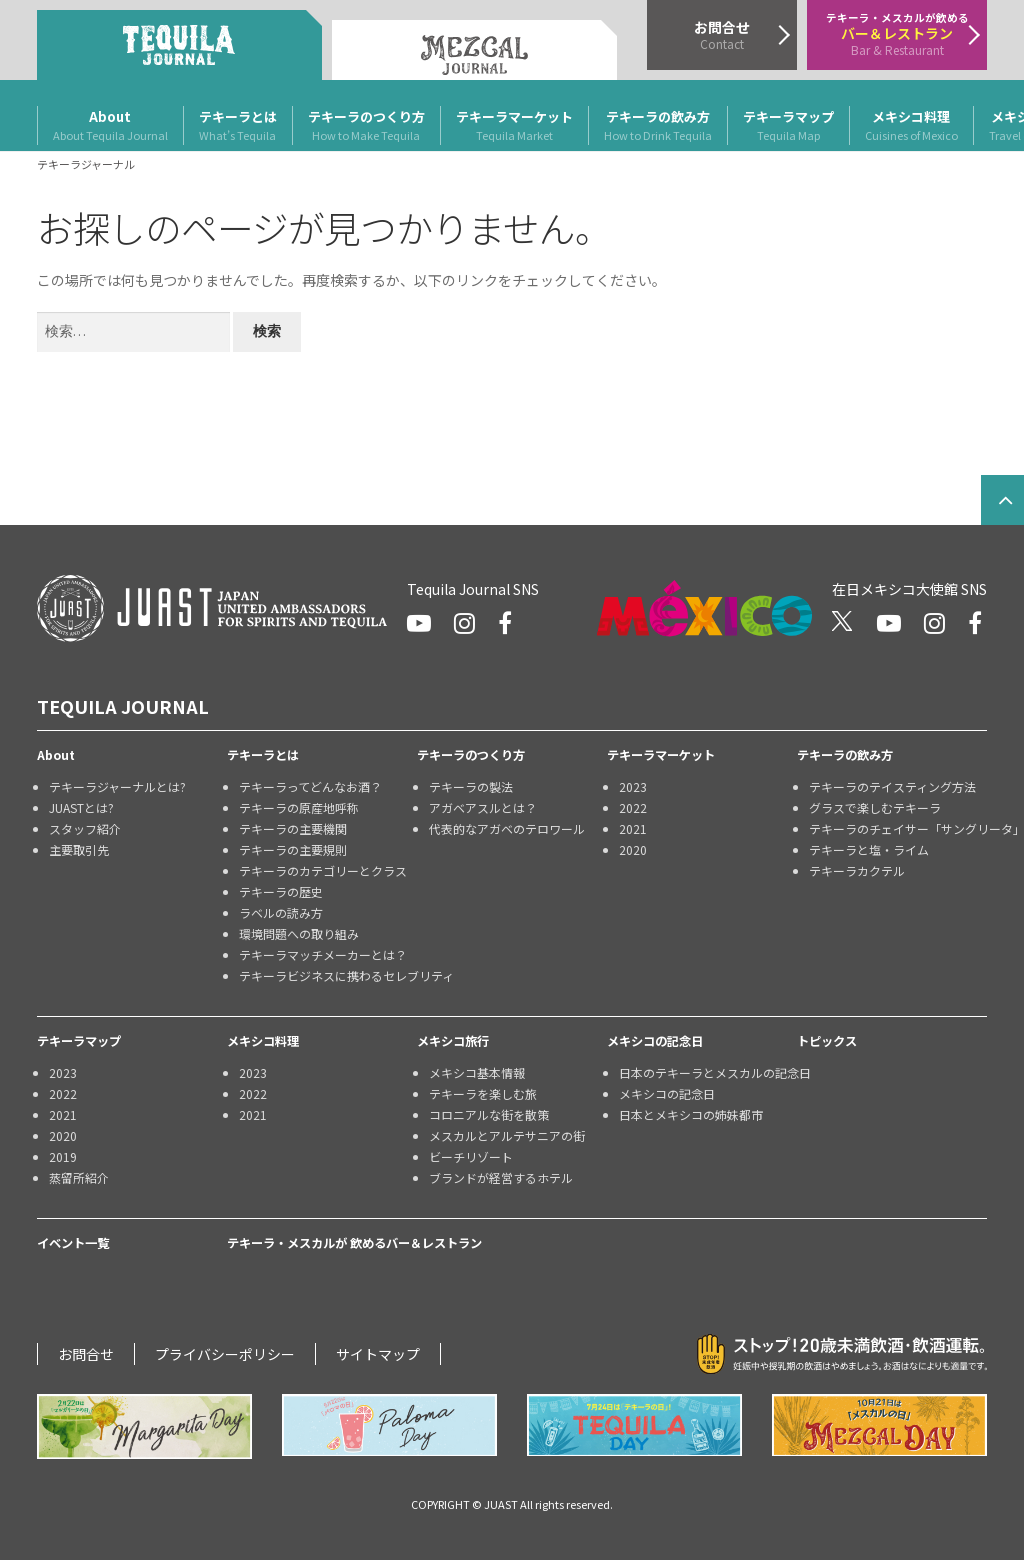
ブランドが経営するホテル (501, 1177)
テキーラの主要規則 (293, 849)
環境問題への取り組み (299, 933)
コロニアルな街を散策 (489, 1114)
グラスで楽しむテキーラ (875, 807)
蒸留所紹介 (79, 1177)
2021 (633, 828)
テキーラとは (238, 126)
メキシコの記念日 (655, 1041)
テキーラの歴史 (281, 891)
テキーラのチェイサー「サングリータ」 (898, 828)
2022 (633, 807)
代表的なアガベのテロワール (507, 828)
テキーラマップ (788, 126)
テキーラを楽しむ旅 (483, 1093)
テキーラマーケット (514, 126)
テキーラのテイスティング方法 (892, 786)
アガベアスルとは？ (483, 807)
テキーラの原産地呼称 (299, 807)
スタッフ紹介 (85, 828)
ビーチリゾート (471, 1156)
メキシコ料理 (911, 126)
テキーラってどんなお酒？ (310, 786)
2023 (633, 786)
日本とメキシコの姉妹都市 (691, 1114)
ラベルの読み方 (281, 912)
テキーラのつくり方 (366, 126)
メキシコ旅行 (453, 1041)
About (110, 126)
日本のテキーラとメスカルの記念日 (708, 1072)
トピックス (827, 1041)
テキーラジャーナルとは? (117, 786)
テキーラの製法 (471, 786)
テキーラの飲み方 (658, 126)
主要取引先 (79, 849)
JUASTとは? (81, 807)
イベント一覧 (73, 1243)
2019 (63, 1156)
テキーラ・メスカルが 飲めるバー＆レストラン (354, 1243)
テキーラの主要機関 (293, 828)
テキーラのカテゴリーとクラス (323, 870)
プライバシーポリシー (225, 1354)
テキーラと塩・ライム (869, 849)
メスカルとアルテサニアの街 (507, 1135)
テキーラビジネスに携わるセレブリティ (328, 975)
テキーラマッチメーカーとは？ (323, 954)
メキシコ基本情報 (477, 1072)
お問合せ (86, 1354)
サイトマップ (378, 1354)
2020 (633, 849)
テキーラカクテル (857, 870)
